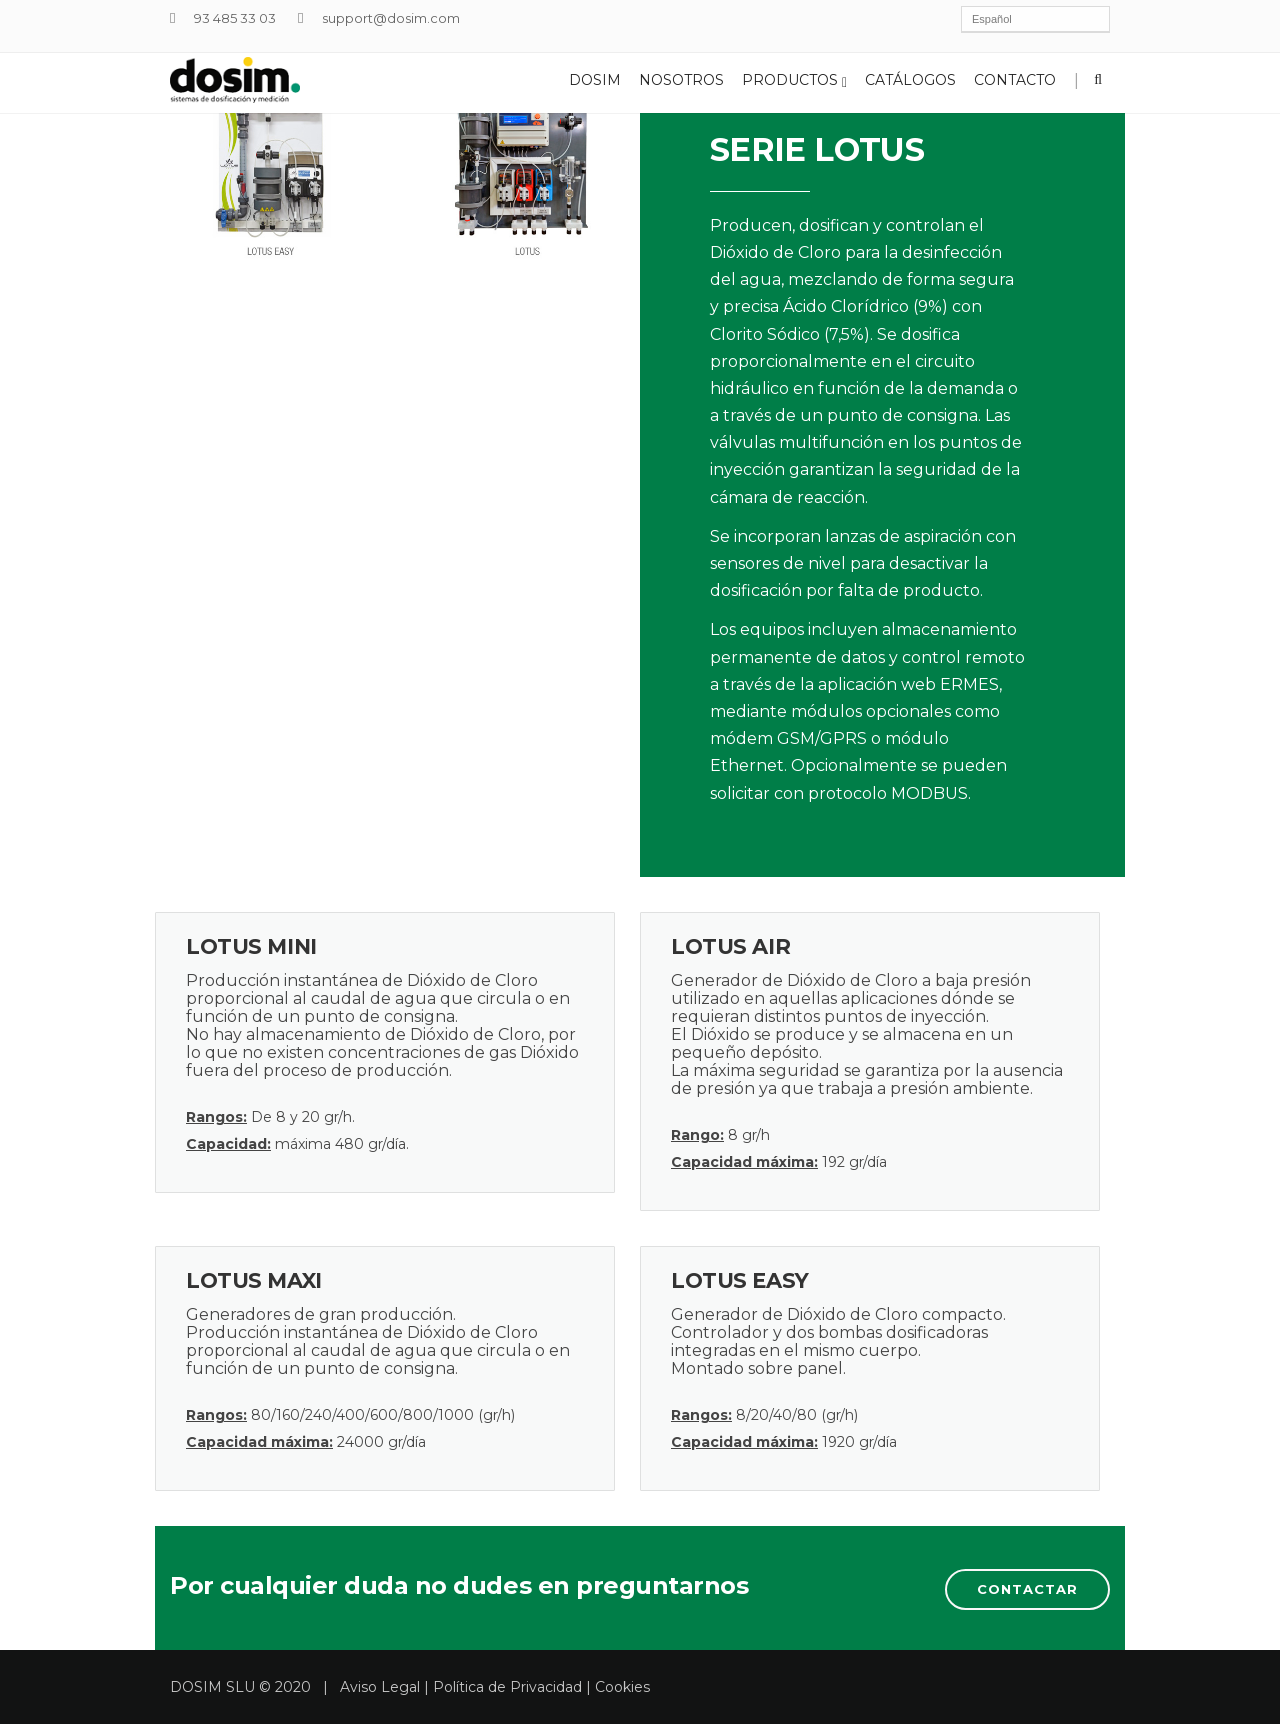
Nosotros (681, 80)
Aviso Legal (380, 1687)
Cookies (622, 1687)
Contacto (1015, 80)
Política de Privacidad (507, 1687)
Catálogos (910, 80)
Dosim (595, 80)
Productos (794, 80)
